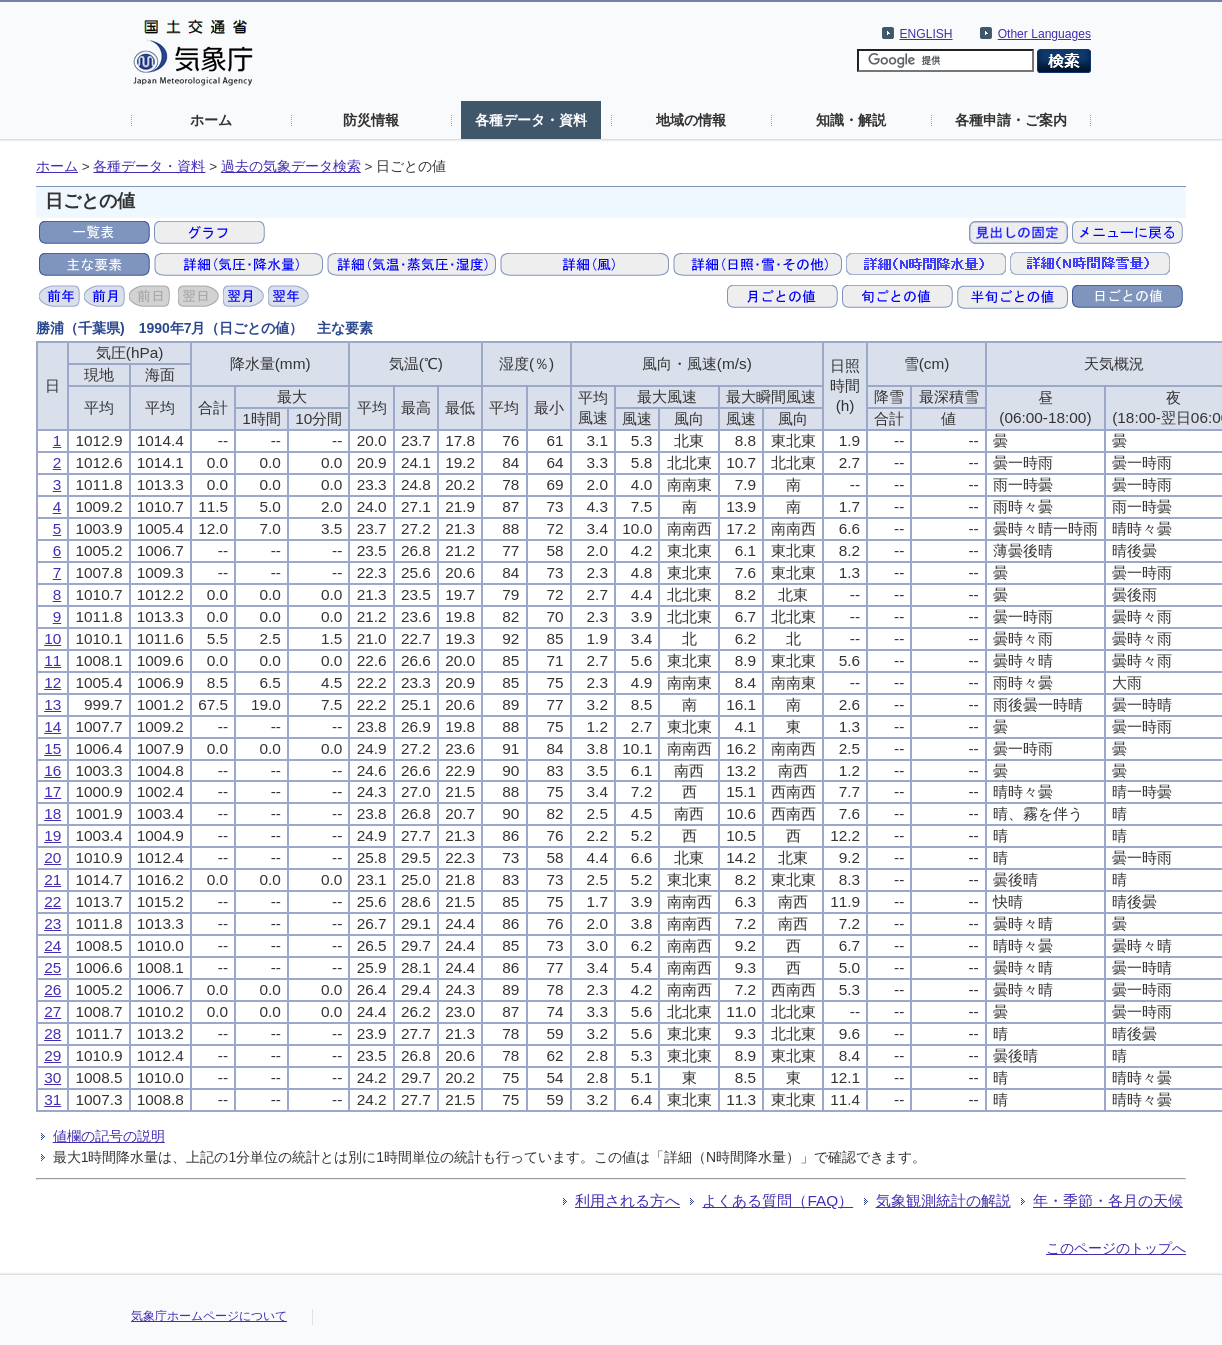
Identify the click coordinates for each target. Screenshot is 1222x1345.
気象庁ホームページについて (209, 1316)
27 (52, 1011)
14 (52, 726)
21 (52, 879)
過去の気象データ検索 (291, 166)
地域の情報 (691, 120)
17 (52, 791)
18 (52, 813)
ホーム (211, 120)
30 (52, 1077)
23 (52, 923)
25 (52, 967)
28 (52, 1033)
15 (52, 748)
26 (52, 989)
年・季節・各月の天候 (1108, 1200)
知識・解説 (851, 120)
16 (52, 770)
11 (52, 660)
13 (52, 704)
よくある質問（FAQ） (777, 1200)
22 (52, 901)
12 (52, 682)
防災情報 (371, 120)
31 (52, 1099)
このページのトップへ (1116, 1248)
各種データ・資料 (531, 120)
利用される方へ (627, 1200)
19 (52, 835)
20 (52, 857)
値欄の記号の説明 (109, 1136)
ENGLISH (926, 34)
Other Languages (1044, 34)
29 (52, 1055)
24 (52, 945)
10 (52, 638)
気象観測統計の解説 (943, 1200)
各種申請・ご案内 (1011, 120)
